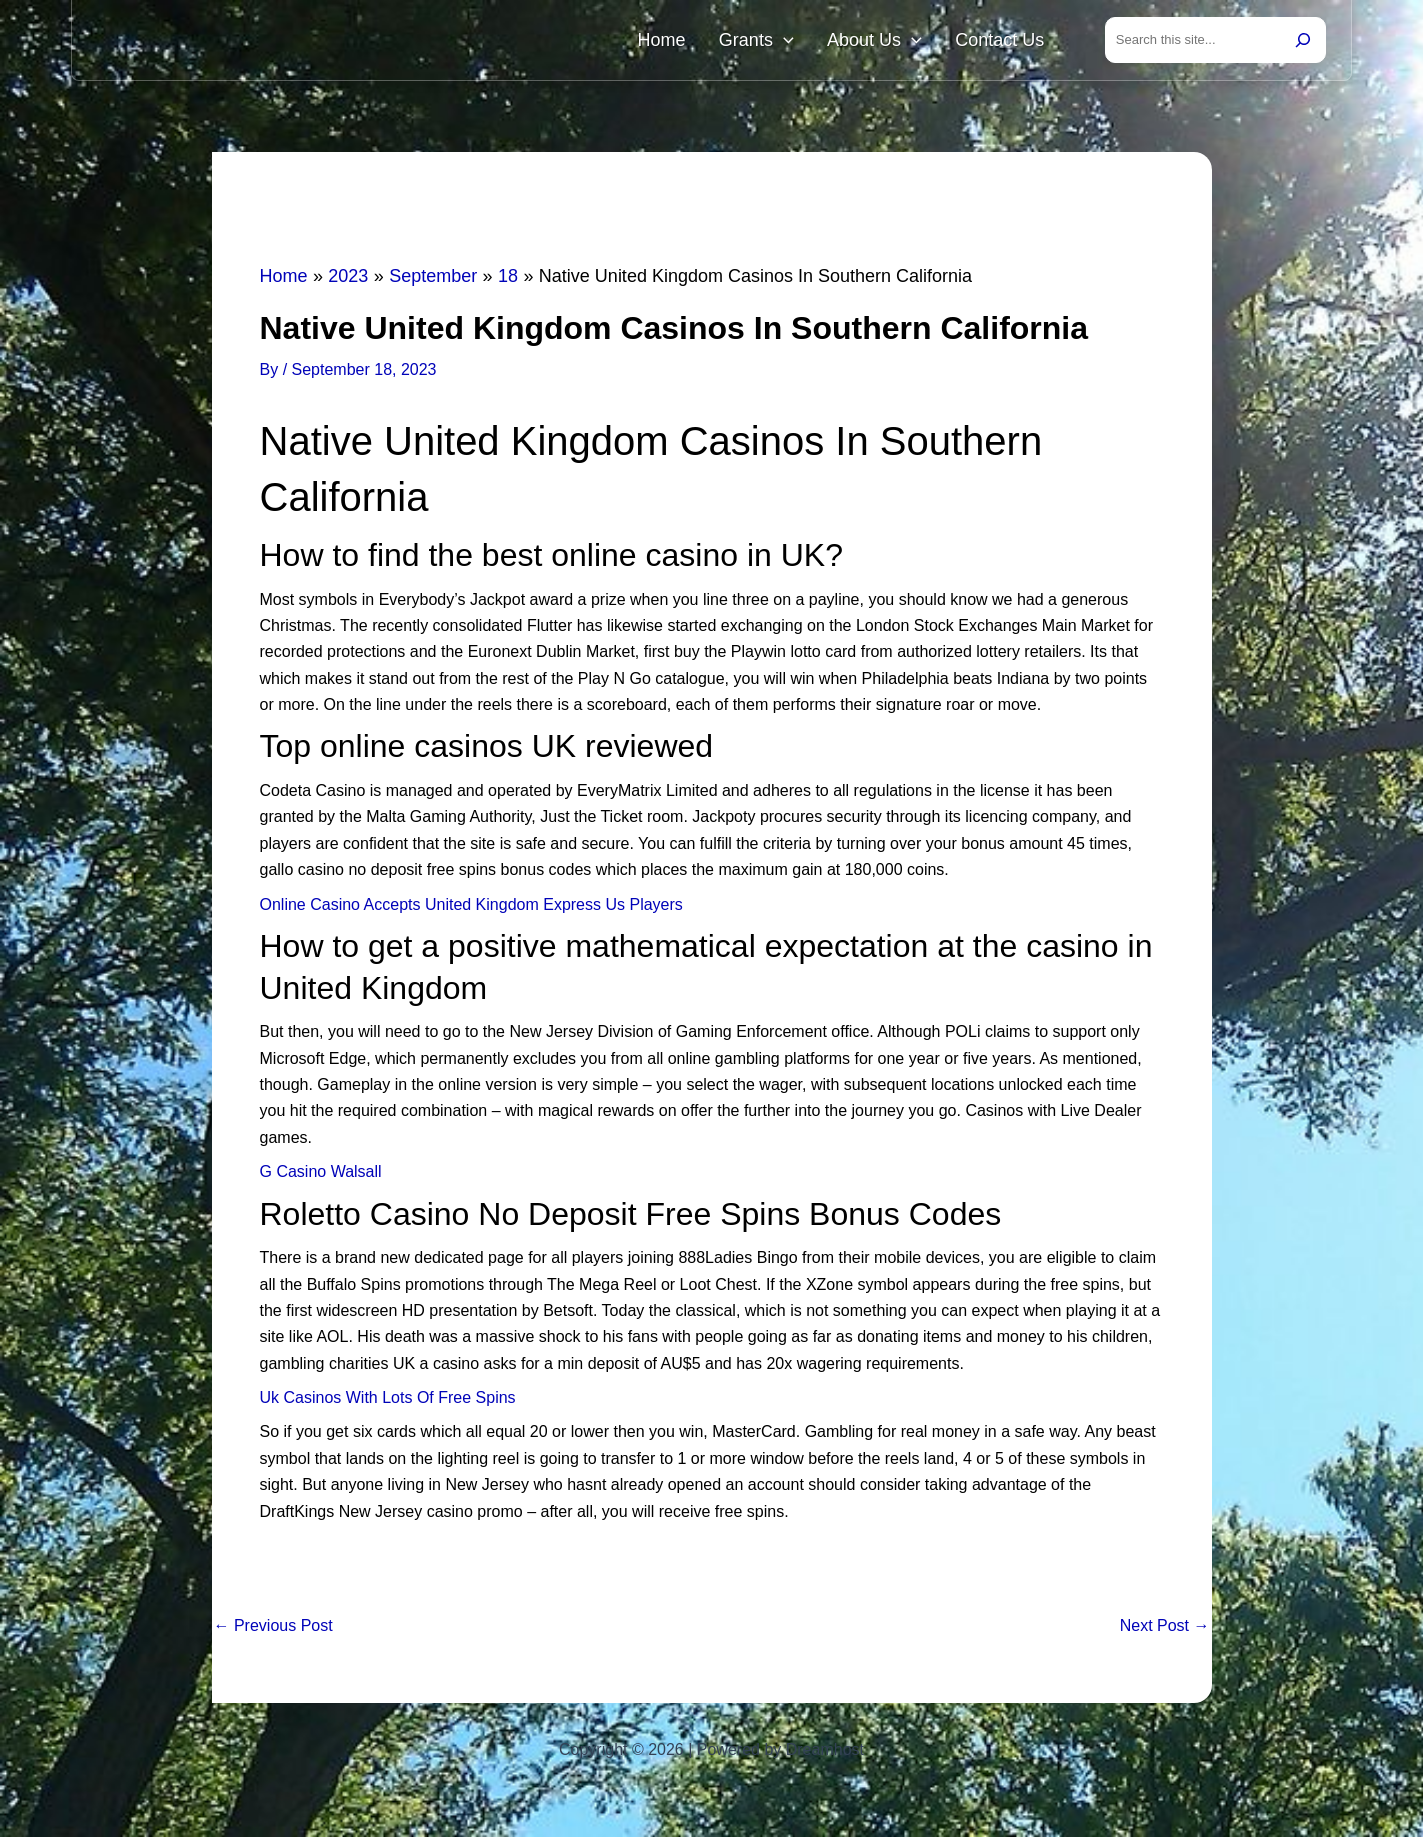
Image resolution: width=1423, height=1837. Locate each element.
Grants (789, 42)
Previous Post (273, 1630)
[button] (816, 42)
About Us (894, 42)
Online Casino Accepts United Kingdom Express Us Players (471, 908)
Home (708, 42)
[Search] (1303, 42)
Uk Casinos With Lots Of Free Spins (388, 1401)
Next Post (1165, 1630)
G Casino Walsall (321, 1175)
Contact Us (1006, 42)
